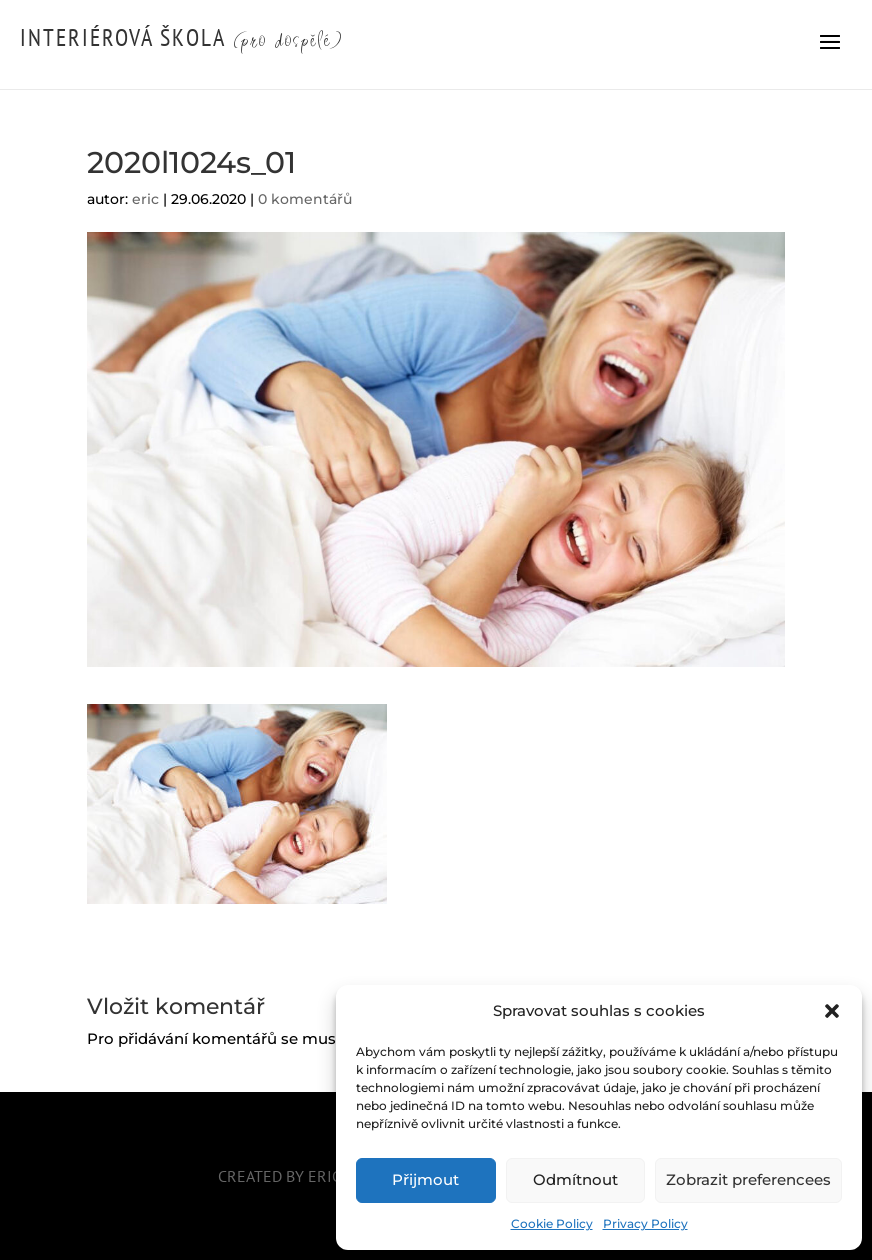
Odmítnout (575, 1179)
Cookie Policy (552, 1223)
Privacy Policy (645, 1223)
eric (145, 199)
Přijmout (425, 1179)
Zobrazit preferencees (748, 1179)
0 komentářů (305, 199)
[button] (832, 1011)
